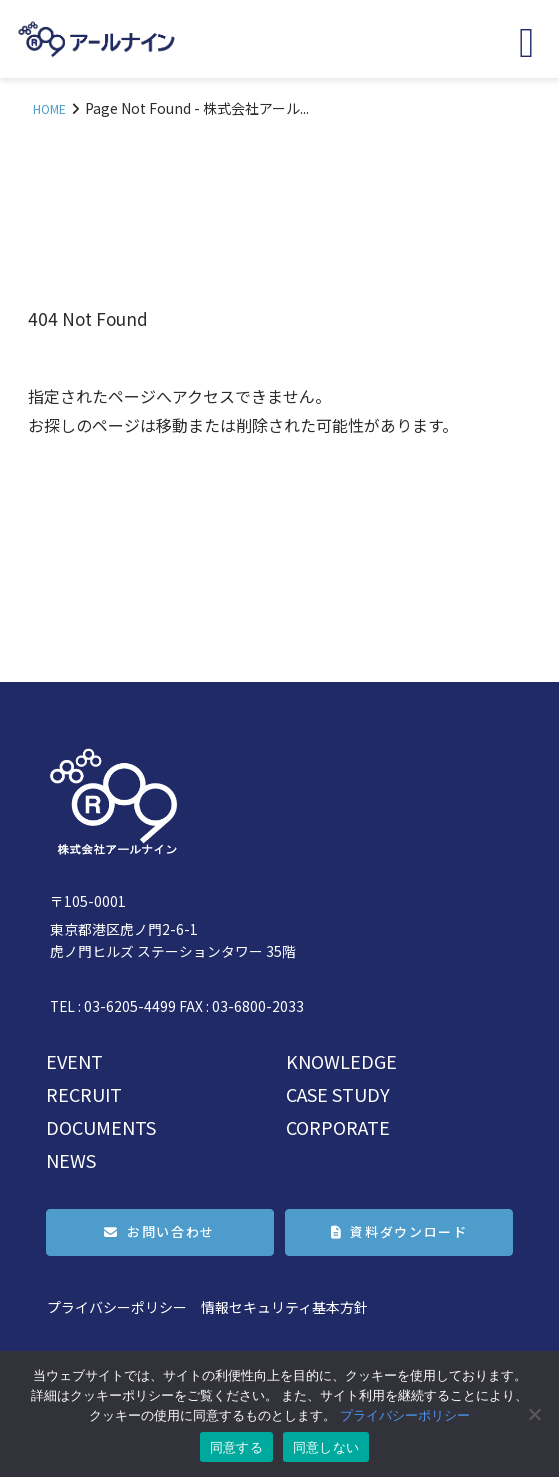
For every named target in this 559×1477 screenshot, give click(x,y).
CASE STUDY (338, 1094)
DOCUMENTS (101, 1127)
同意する (236, 1447)
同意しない (326, 1447)
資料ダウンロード (408, 1231)
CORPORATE (338, 1127)
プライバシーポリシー (117, 1307)
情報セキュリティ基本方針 (284, 1307)
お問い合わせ (171, 1231)
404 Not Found (88, 318)
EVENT (74, 1061)
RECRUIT (84, 1094)
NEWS (71, 1160)
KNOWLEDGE (341, 1061)
